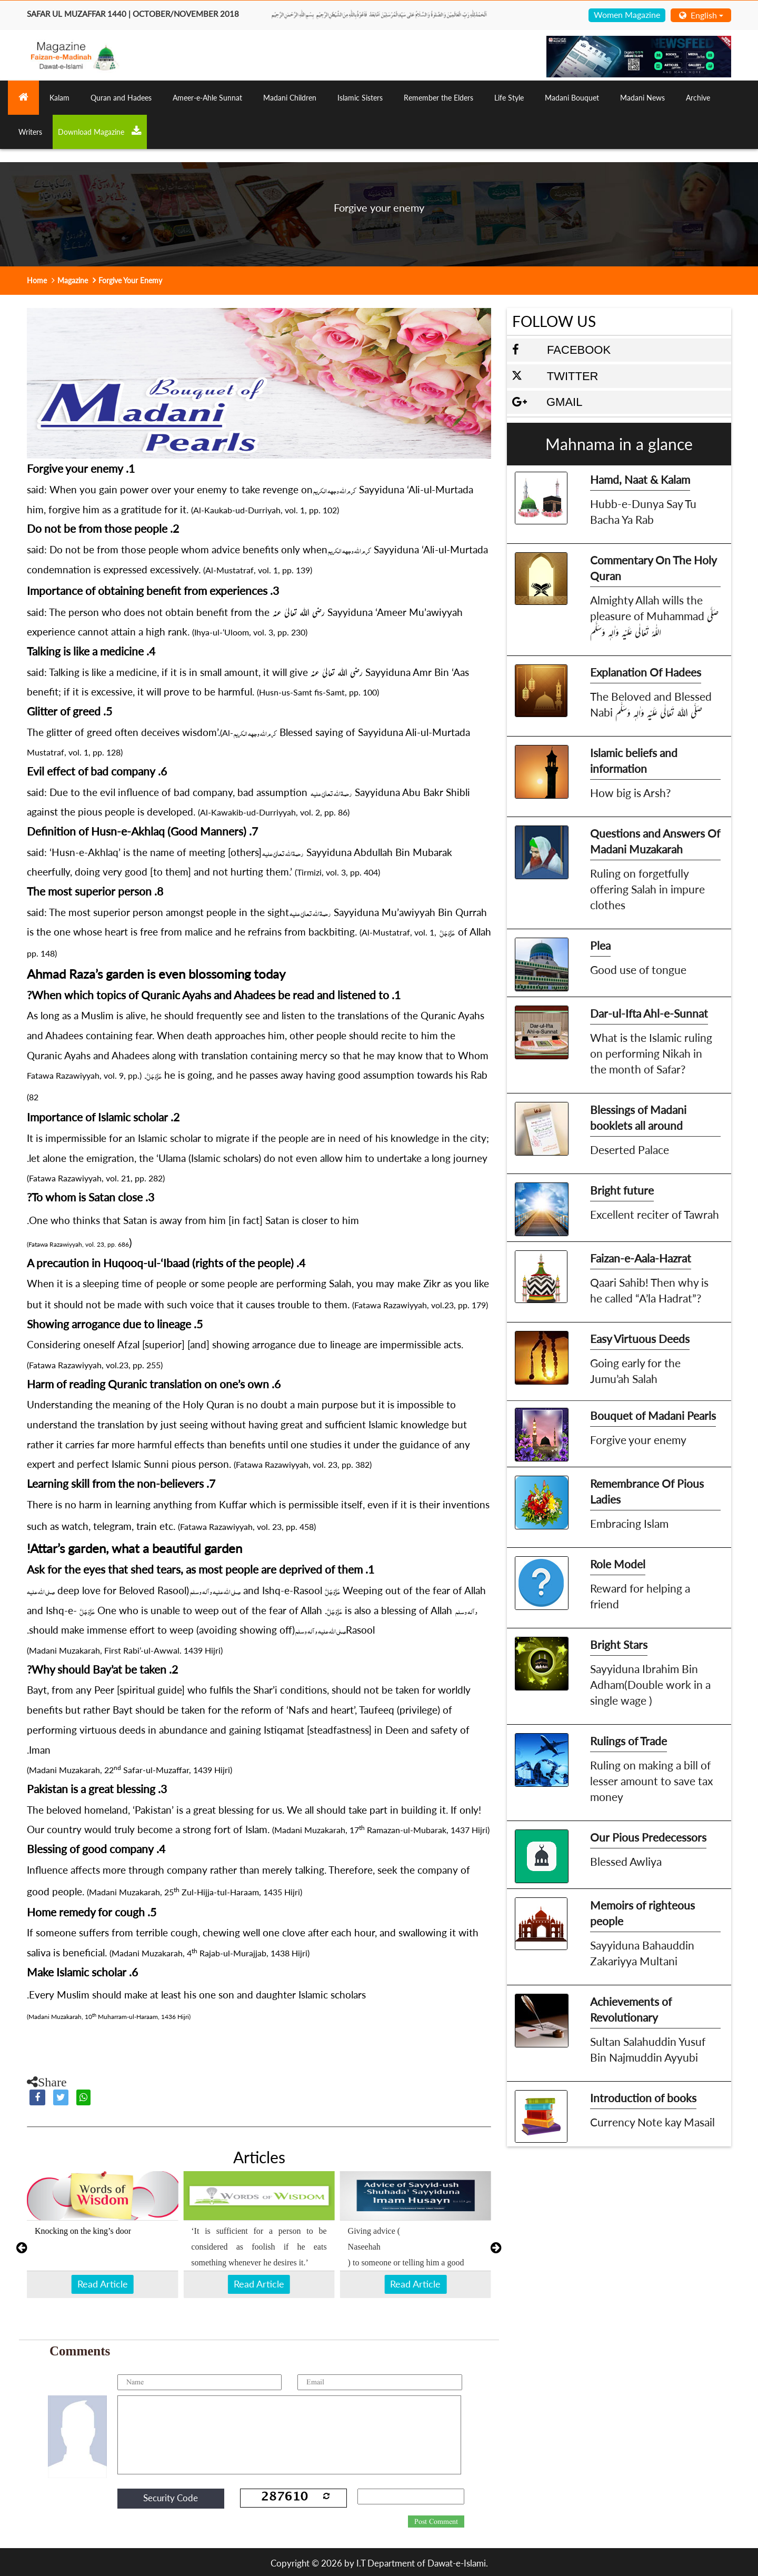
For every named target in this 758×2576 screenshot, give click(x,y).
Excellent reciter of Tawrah (654, 1214)
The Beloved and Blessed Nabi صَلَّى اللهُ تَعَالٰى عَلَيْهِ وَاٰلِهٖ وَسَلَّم (651, 704)
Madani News (642, 97)
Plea (600, 945)
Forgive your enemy (638, 1439)
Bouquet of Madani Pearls (653, 1415)
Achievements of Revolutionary (631, 2009)
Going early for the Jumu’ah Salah (635, 1370)
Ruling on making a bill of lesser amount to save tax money (651, 1780)
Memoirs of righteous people (642, 1912)
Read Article (102, 2284)
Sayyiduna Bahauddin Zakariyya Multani (642, 1952)
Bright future (622, 1190)
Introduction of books (643, 2097)
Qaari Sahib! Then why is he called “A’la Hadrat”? (649, 1290)
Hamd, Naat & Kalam (640, 479)
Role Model (617, 1563)
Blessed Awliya (626, 1861)
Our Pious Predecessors (648, 1837)
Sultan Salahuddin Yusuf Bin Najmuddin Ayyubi (647, 2049)
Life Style (509, 97)
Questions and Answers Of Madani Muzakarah (655, 841)
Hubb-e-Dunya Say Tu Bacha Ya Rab (643, 511)
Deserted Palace (629, 1149)
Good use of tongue (638, 969)
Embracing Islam (629, 1523)
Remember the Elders (438, 97)
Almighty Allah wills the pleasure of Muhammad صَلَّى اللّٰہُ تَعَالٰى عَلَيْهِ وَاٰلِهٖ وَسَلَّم (654, 615)
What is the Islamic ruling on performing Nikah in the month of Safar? (651, 1053)
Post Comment (436, 2522)
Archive (698, 97)
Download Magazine (100, 131)
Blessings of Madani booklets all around (638, 1117)
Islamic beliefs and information (633, 760)
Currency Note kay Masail (652, 2122)
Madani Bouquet (572, 97)
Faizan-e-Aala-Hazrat (640, 1258)
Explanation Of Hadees (645, 672)
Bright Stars (618, 1644)
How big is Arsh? (630, 792)
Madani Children (289, 97)
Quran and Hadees (121, 97)
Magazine (72, 280)
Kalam (59, 97)
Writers (30, 131)
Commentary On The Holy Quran (653, 567)
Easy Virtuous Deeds (640, 1338)
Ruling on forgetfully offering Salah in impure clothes (647, 889)
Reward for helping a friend (640, 1596)
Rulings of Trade (628, 1740)
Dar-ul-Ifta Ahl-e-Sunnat (649, 1013)
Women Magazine (627, 14)
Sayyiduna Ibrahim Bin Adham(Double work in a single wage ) (650, 1684)
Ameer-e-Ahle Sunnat (207, 97)
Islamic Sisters (360, 97)
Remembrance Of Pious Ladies (647, 1491)
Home (37, 280)
